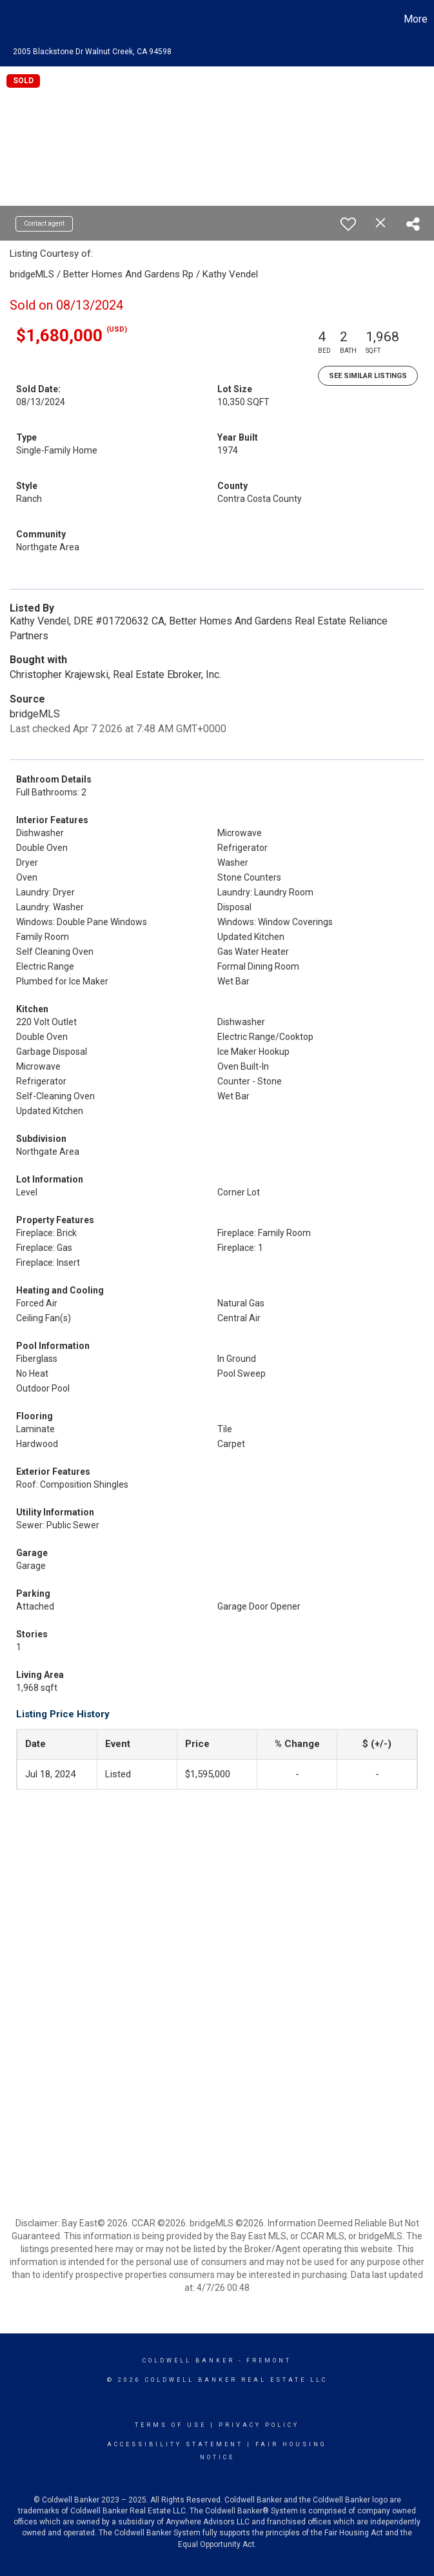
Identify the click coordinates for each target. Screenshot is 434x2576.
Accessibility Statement (175, 2444)
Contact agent (44, 223)
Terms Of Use (170, 2425)
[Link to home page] (16, 19)
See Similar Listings (368, 376)
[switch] (348, 224)
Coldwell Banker (189, 2360)
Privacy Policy (259, 2425)
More (416, 19)
